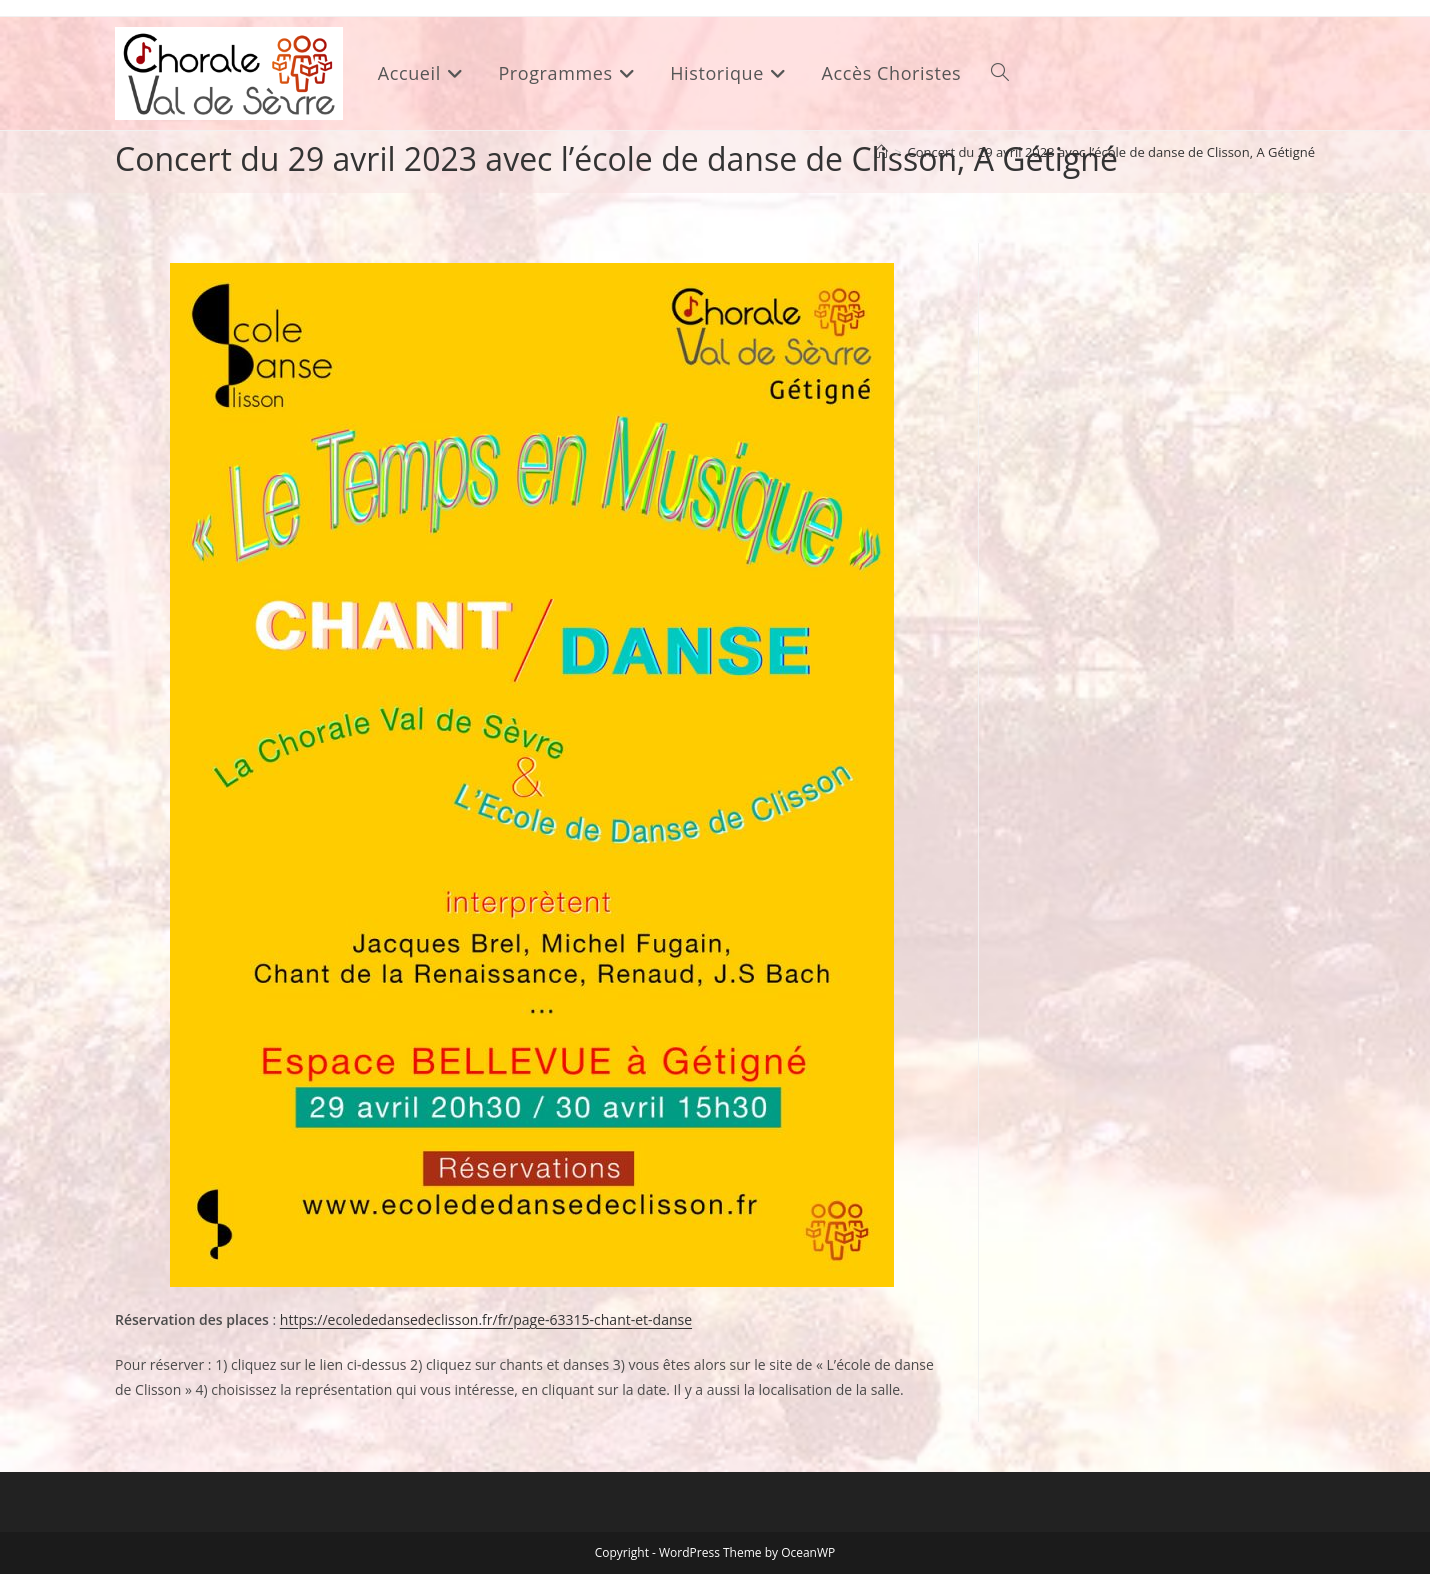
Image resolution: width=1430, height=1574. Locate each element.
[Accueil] (881, 152)
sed (414, 1319)
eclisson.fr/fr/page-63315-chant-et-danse (559, 1319)
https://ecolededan (342, 1319)
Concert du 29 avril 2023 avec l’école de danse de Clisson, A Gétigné (1111, 152)
